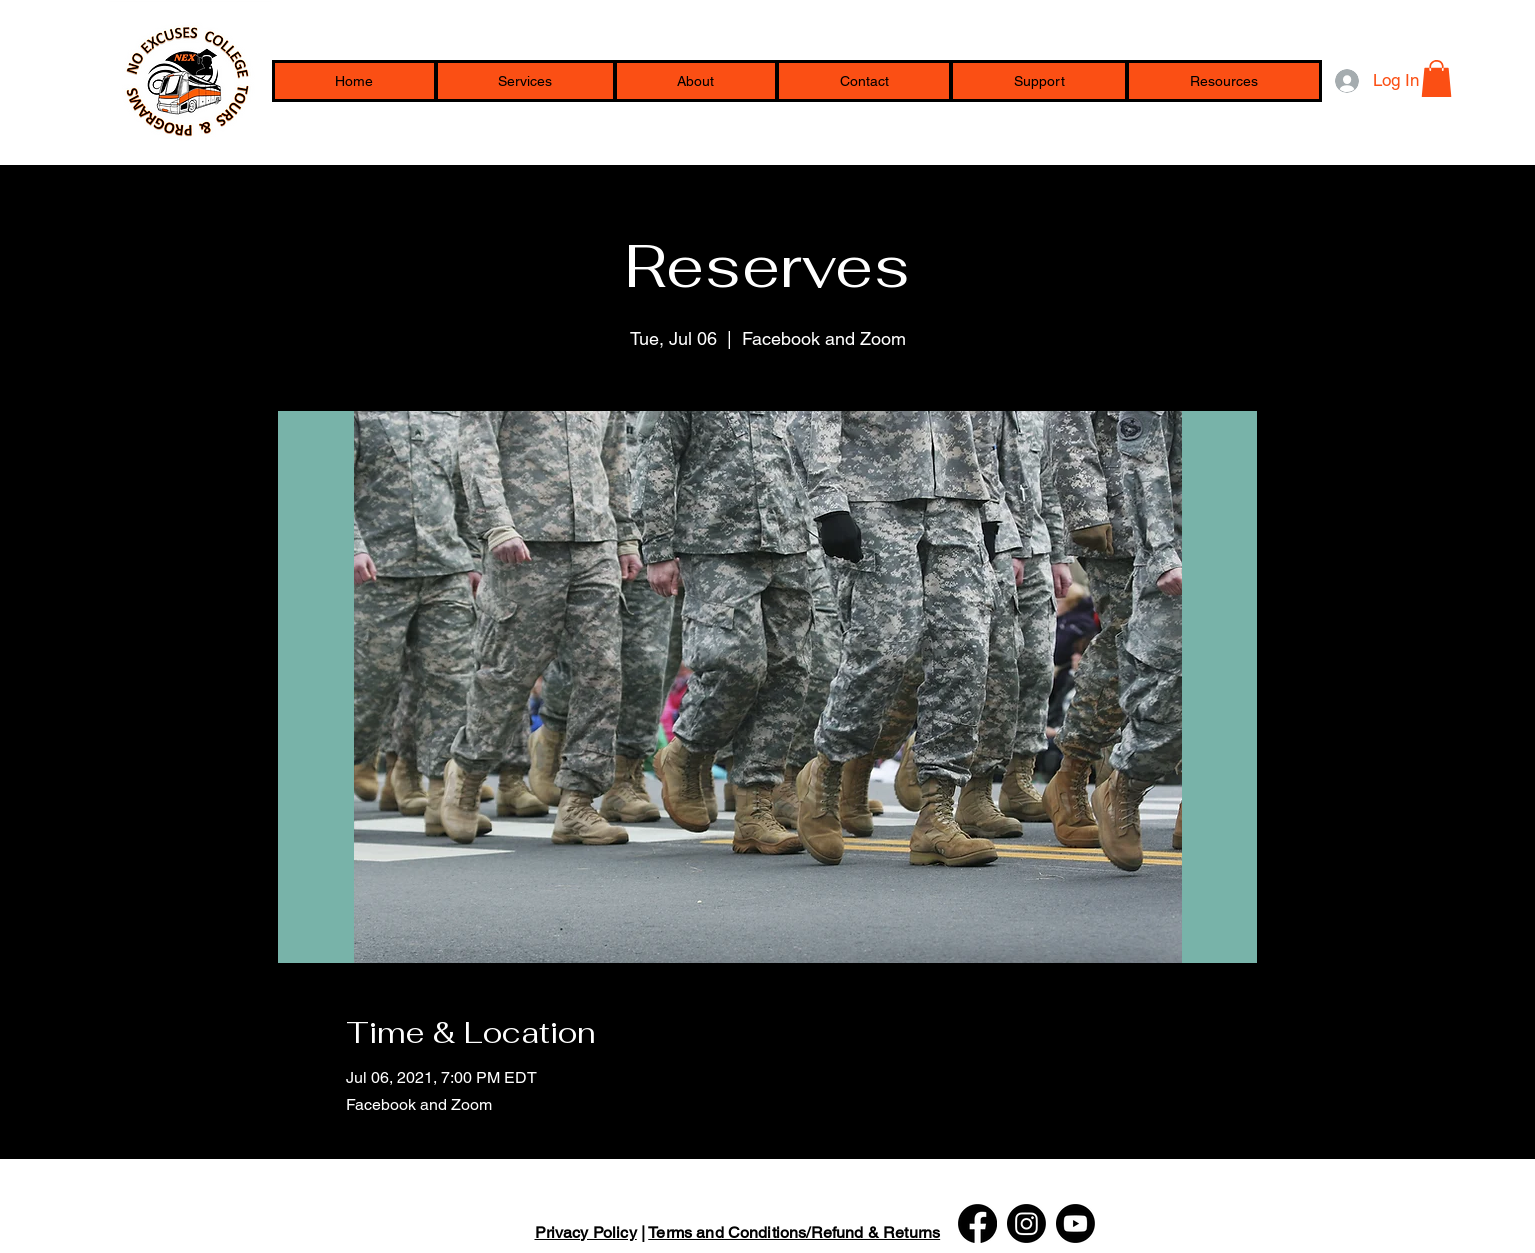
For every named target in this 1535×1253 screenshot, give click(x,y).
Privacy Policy (586, 1232)
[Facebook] (977, 1223)
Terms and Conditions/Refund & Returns (794, 1232)
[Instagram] (1026, 1223)
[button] (1223, 81)
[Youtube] (1075, 1223)
